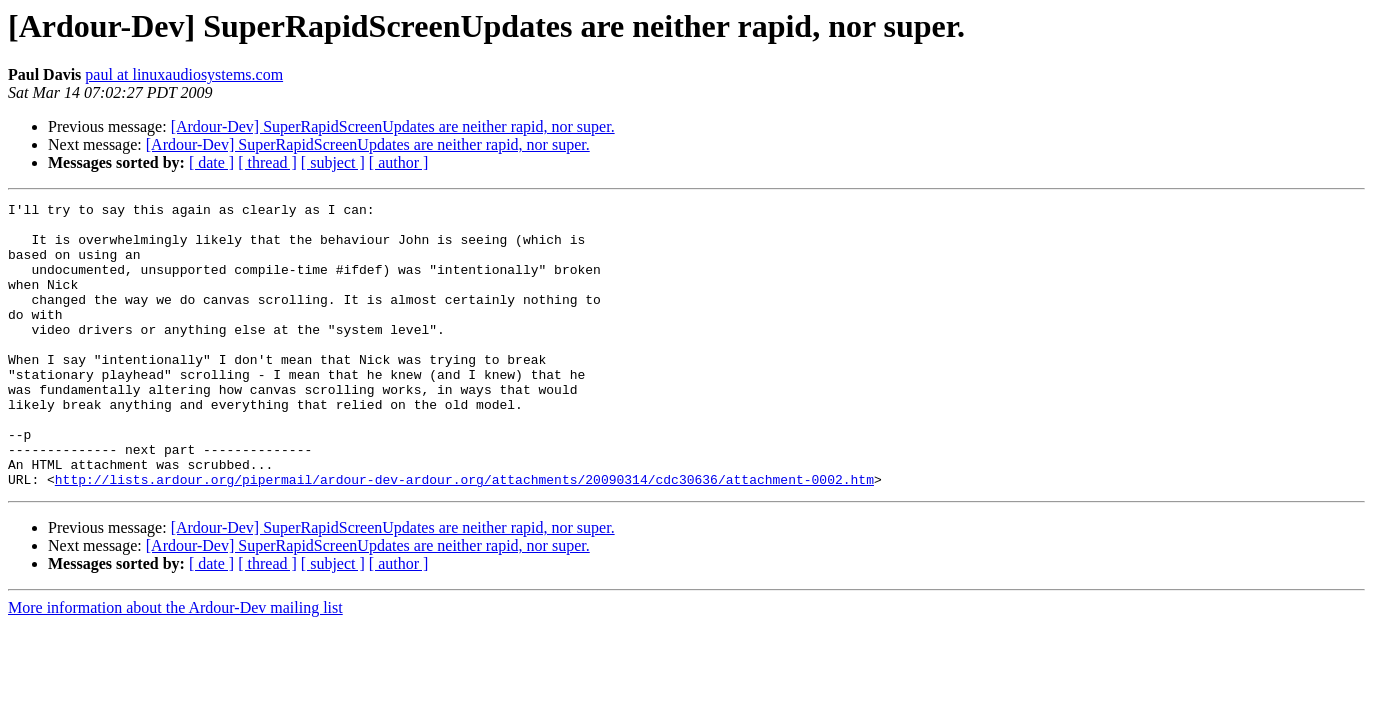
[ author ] (399, 162)
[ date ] (211, 162)
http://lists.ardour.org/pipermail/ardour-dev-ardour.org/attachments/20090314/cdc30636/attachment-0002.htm (464, 536)
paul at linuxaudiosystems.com (184, 74)
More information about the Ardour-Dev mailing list (175, 664)
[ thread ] (267, 162)
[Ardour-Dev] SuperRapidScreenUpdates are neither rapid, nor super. (393, 126)
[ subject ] (333, 162)
